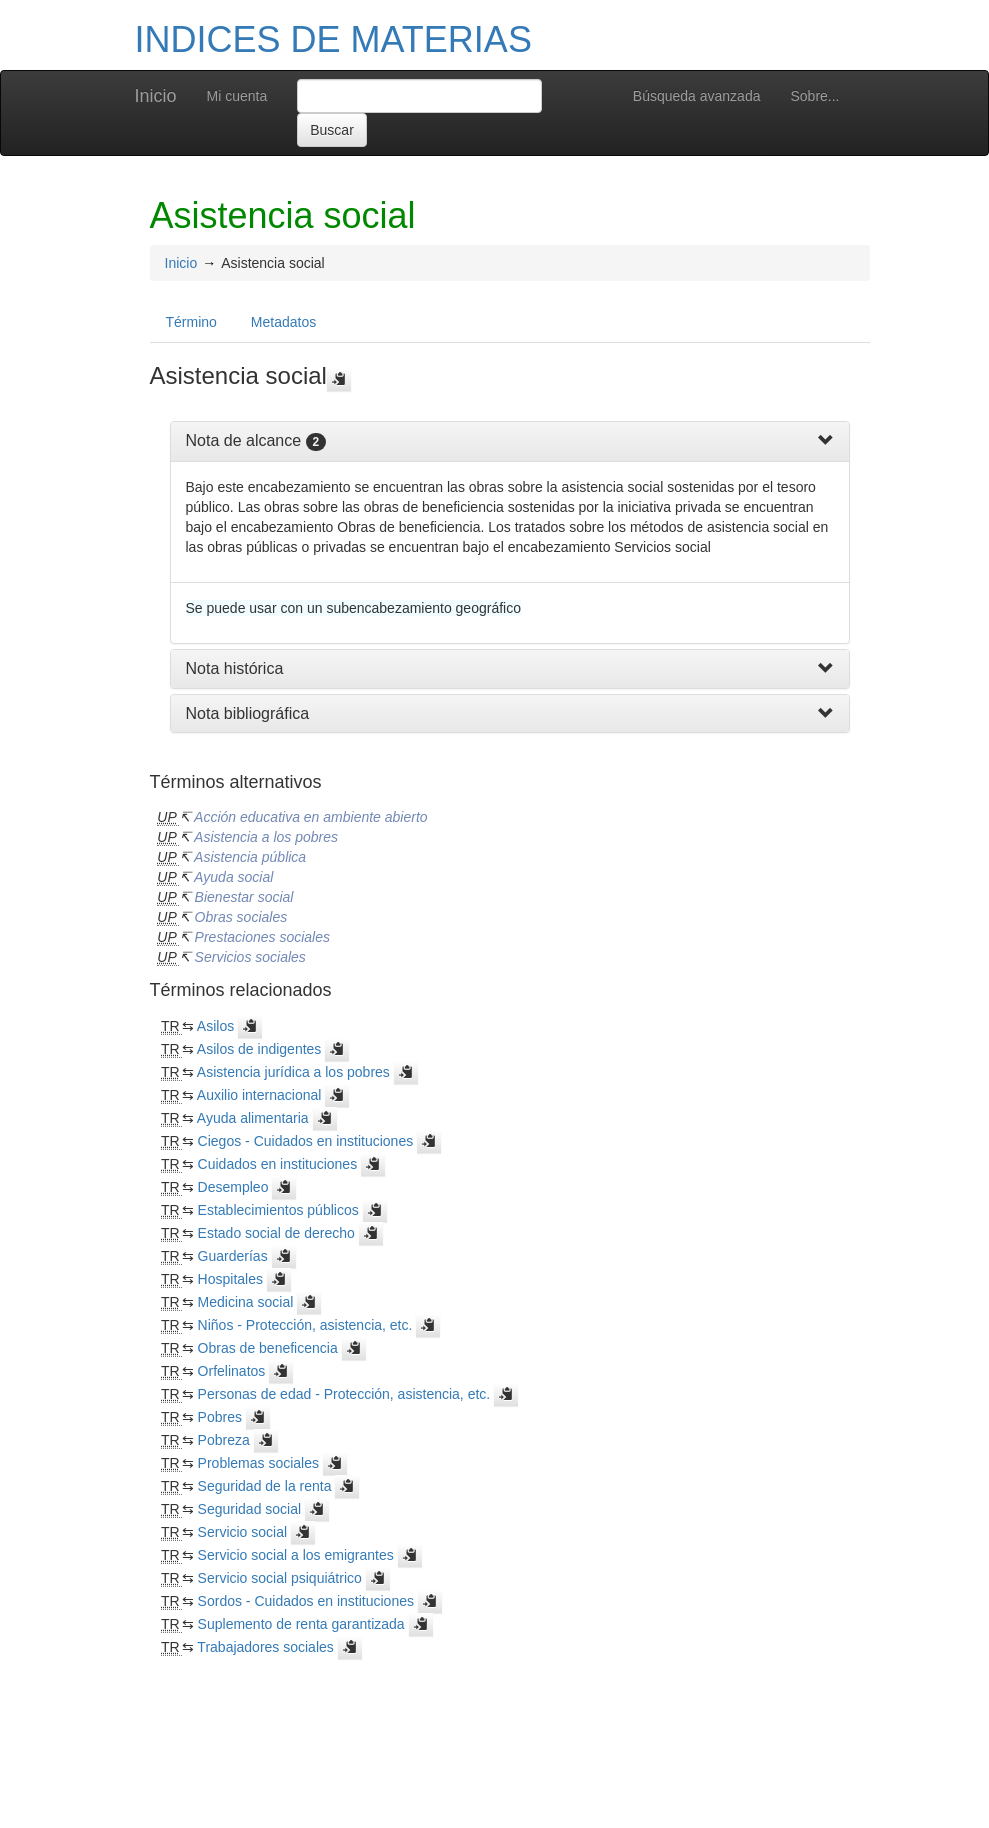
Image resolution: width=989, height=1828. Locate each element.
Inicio (156, 96)
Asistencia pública (250, 857)
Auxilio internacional (259, 1095)
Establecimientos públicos (278, 1210)
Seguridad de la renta (265, 1486)
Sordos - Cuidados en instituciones (306, 1601)
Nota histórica (235, 668)
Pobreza (224, 1440)
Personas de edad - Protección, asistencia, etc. (344, 1394)
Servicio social (242, 1532)
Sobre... (814, 96)
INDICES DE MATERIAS (333, 39)
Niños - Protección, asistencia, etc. (305, 1325)
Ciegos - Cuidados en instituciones (306, 1141)
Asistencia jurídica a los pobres (293, 1072)
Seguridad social (250, 1509)
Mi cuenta (237, 96)
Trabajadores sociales (265, 1647)
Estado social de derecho (276, 1233)
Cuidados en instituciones (278, 1164)
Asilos (215, 1026)
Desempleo (233, 1187)
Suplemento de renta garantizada (301, 1624)
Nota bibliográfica (248, 713)
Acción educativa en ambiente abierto (310, 817)
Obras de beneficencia (268, 1348)
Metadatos (283, 322)
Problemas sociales (258, 1463)
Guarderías (233, 1256)
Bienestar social (244, 897)
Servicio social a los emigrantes (296, 1555)
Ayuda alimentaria (253, 1118)
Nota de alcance (244, 440)
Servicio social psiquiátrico (280, 1578)
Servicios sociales (250, 957)
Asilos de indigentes (259, 1049)
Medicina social (246, 1302)
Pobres (220, 1417)
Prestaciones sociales (262, 937)
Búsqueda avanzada (697, 96)
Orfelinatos (232, 1371)
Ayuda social (233, 877)
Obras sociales (241, 917)
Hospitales (230, 1279)
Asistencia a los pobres (266, 837)
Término (191, 322)
